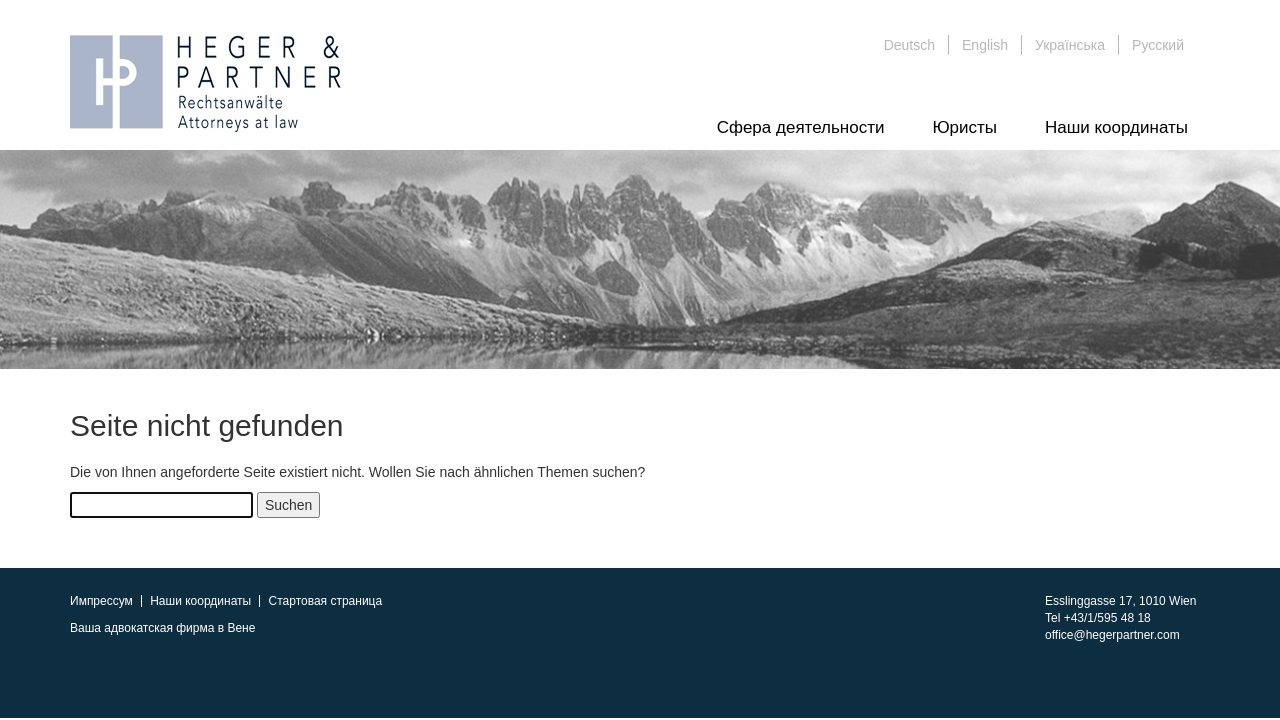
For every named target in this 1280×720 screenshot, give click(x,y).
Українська (1070, 45)
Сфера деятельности (801, 127)
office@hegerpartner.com (1112, 635)
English (985, 45)
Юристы (964, 127)
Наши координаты (1116, 127)
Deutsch (909, 45)
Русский (1158, 45)
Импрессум (101, 601)
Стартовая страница (326, 601)
